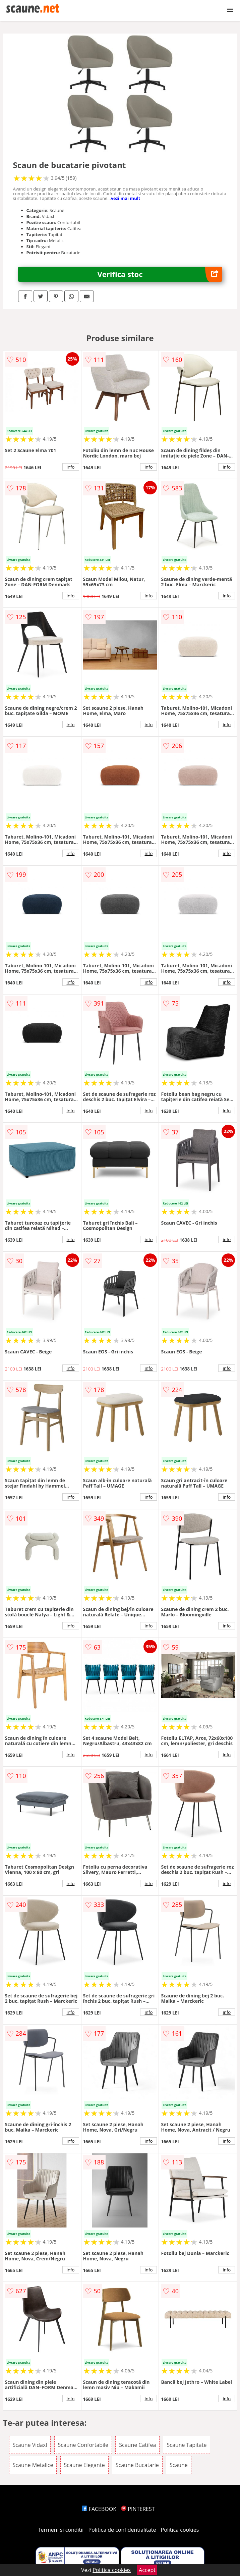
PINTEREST (138, 2509)
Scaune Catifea (137, 2445)
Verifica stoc (160, 274)
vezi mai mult (125, 198)
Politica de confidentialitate (122, 2529)
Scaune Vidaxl (30, 2445)
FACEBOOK (99, 2509)
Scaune (179, 2465)
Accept (147, 2570)
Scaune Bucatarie (137, 2465)
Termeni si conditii (61, 2529)
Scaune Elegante (84, 2465)
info (71, 467)
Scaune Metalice (33, 2465)
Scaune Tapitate (186, 2445)
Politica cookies (180, 2529)
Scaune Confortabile (83, 2445)
